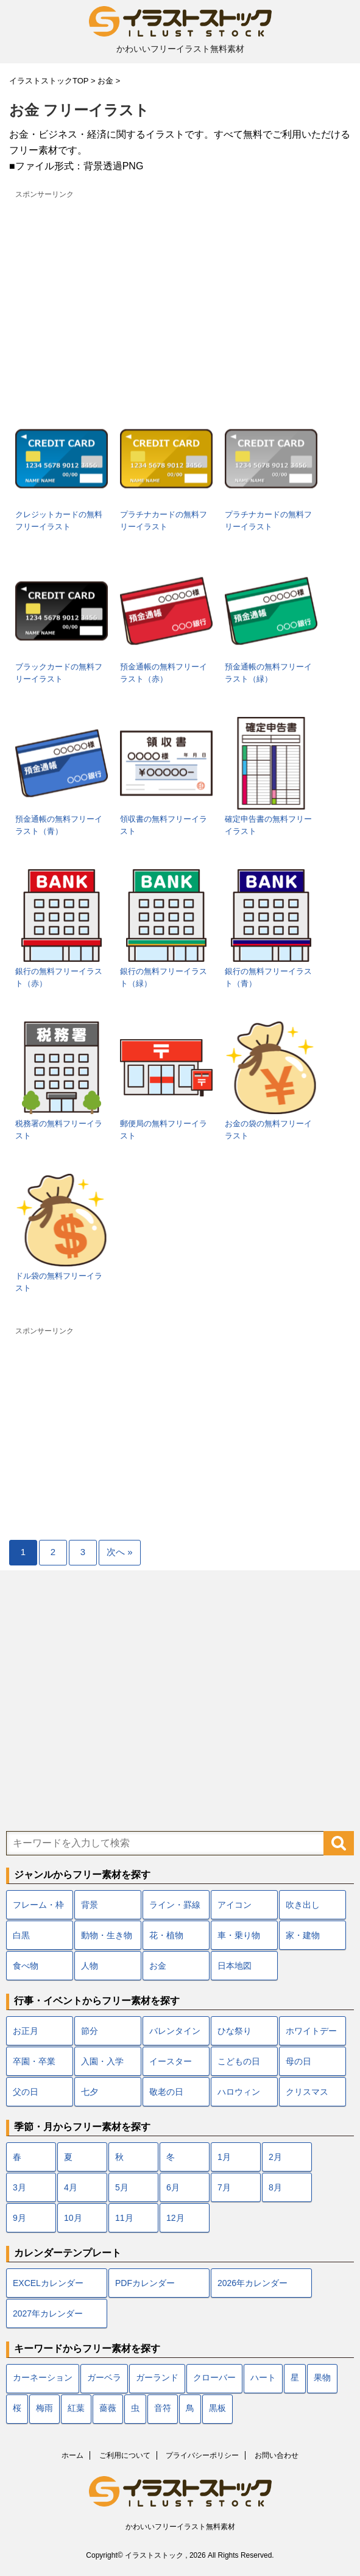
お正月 (25, 2031)
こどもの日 (238, 2061)
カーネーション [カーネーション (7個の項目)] (42, 2378)
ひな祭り (234, 2031)
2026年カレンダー (252, 2283)
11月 (124, 2218)
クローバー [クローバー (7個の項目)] (214, 2378)
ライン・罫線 (174, 1905)
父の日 (25, 2092)
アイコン (234, 1905)
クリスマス (307, 2092)
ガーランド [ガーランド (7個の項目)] (157, 2378)
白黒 (21, 1935)
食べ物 (25, 1966)
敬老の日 (166, 2092)
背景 (89, 1905)
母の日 (298, 2061)
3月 (19, 2187)
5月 (122, 2187)
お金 (157, 1966)
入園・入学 (102, 2061)
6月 (173, 2187)
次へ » (120, 1552)
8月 (275, 2187)
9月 (19, 2218)
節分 (89, 2031)
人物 (89, 1966)
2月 (275, 2157)
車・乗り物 (238, 1935)
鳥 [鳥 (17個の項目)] (190, 2408)
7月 (224, 2187)
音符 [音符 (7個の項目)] (162, 2408)
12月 (175, 2218)
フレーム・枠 (38, 1905)
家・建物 (303, 1935)
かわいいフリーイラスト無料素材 (180, 2526)
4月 (70, 2187)
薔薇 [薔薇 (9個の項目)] (107, 2408)
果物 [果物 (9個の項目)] (322, 2378)
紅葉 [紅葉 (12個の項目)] (76, 2408)
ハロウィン (238, 2092)
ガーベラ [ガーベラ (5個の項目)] (104, 2378)
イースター (170, 2061)
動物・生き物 (106, 1935)
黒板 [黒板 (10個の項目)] (217, 2408)
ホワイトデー (311, 2031)
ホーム (72, 2455)
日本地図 (234, 1966)
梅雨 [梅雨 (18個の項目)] (44, 2408)
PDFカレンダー (145, 2283)
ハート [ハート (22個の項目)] (263, 2378)
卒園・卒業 (34, 2061)
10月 (73, 2218)
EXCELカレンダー (48, 2283)
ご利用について (124, 2455)
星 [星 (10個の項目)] (295, 2378)
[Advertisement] (180, 287)
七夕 (89, 2092)
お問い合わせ (276, 2455)
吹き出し (303, 1905)
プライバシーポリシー (202, 2455)
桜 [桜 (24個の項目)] (17, 2408)
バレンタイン (174, 2031)
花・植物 (166, 1935)
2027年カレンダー (48, 2313)
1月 (224, 2157)
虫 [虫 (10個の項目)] (135, 2408)
